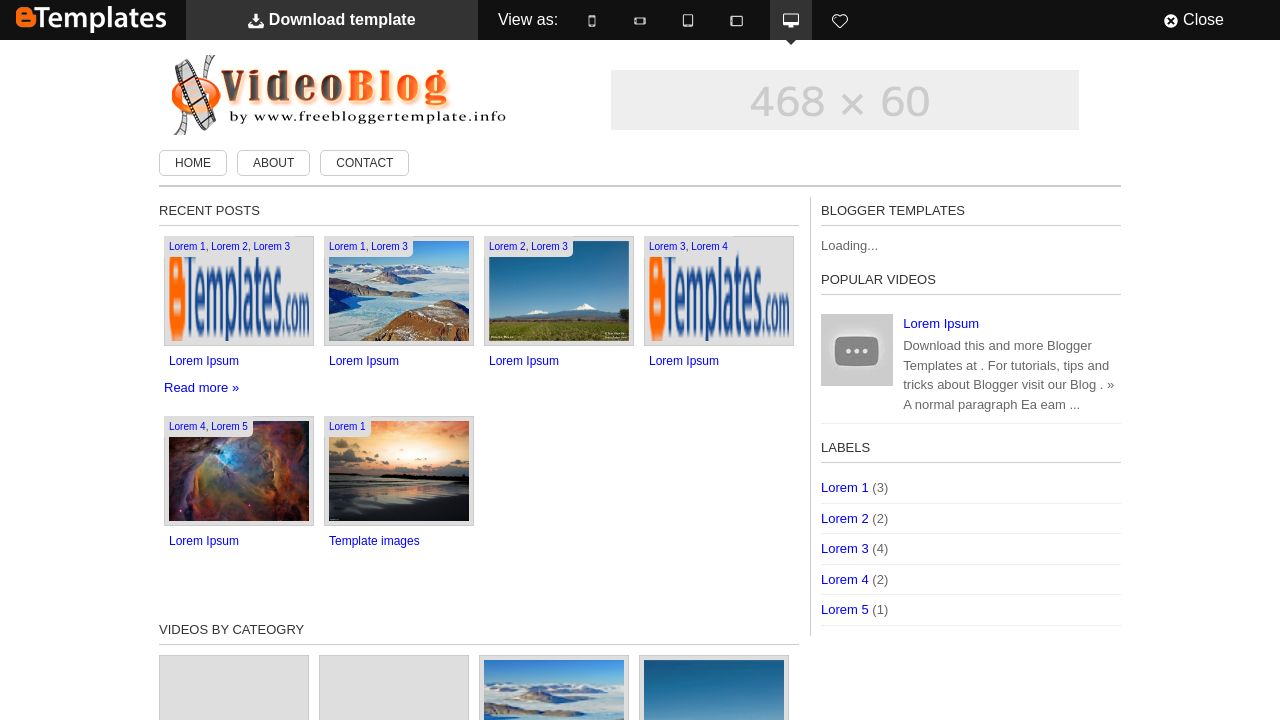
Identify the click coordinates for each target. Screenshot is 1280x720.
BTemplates (91, 19)
